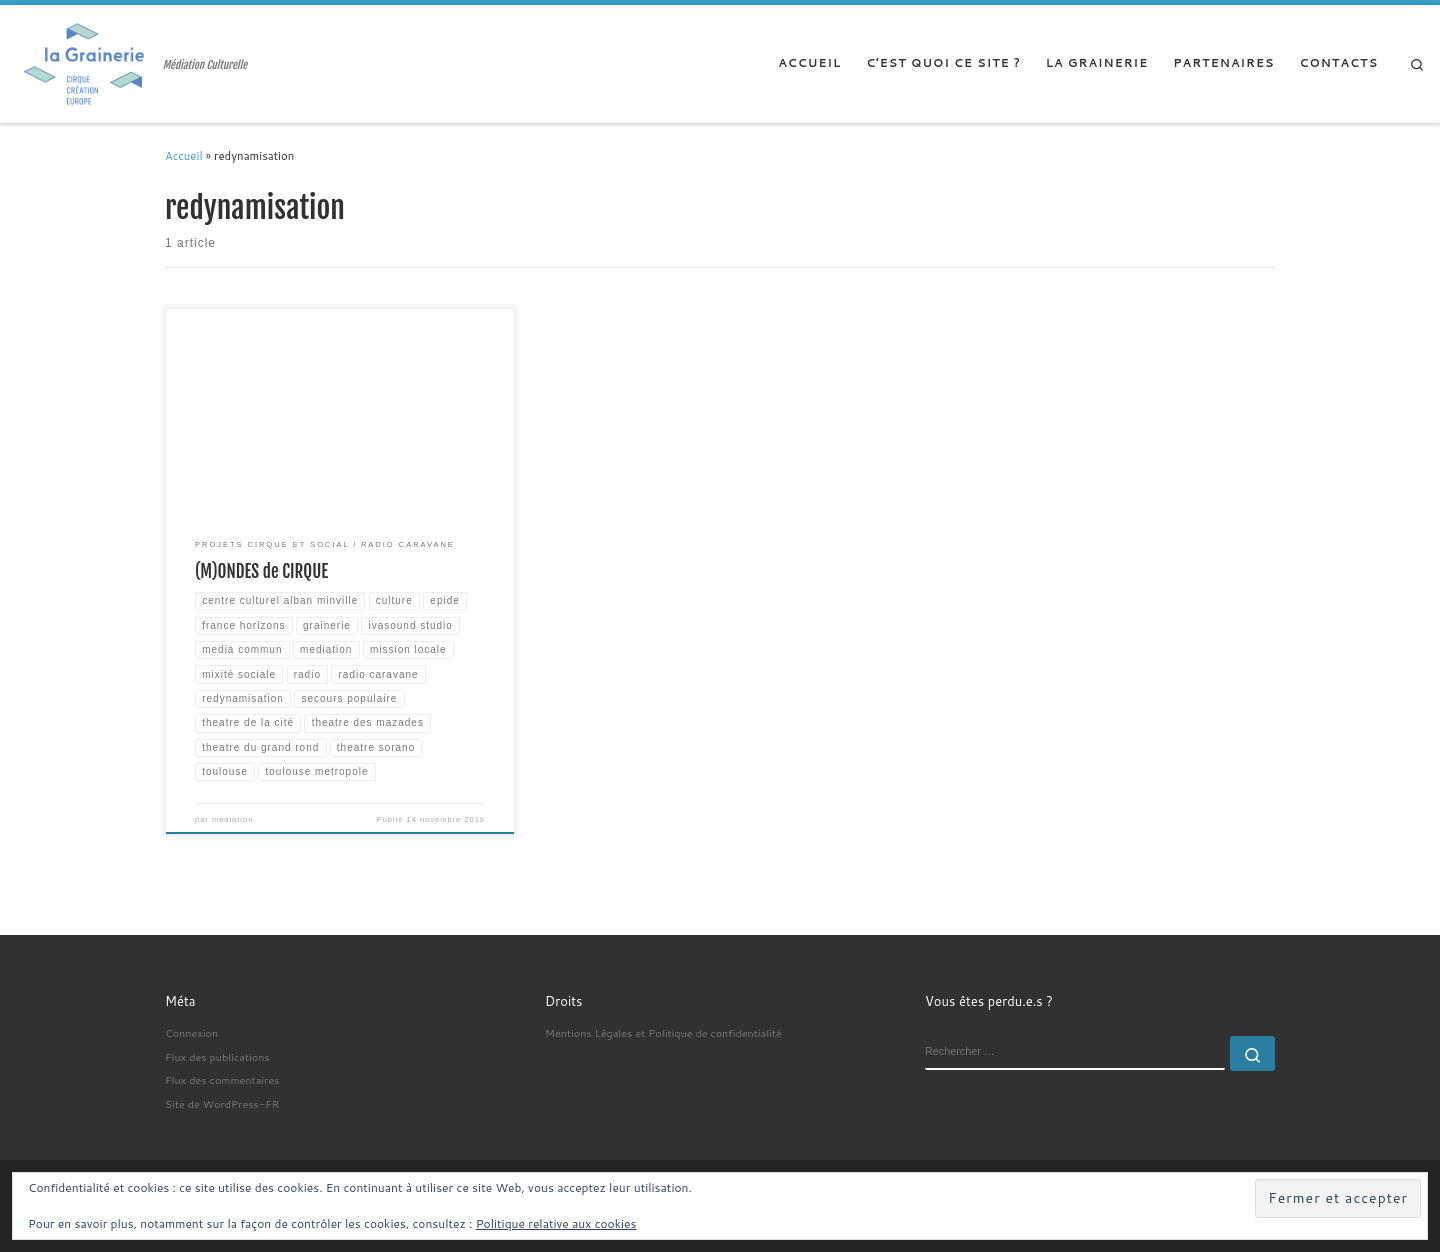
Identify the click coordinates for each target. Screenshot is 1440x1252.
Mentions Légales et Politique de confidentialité (663, 1032)
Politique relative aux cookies (556, 1223)
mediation (232, 819)
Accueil (184, 156)
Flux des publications (217, 1056)
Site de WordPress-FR (222, 1103)
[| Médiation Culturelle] (85, 63)
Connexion (191, 1032)
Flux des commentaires (222, 1079)
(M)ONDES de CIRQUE (261, 571)
